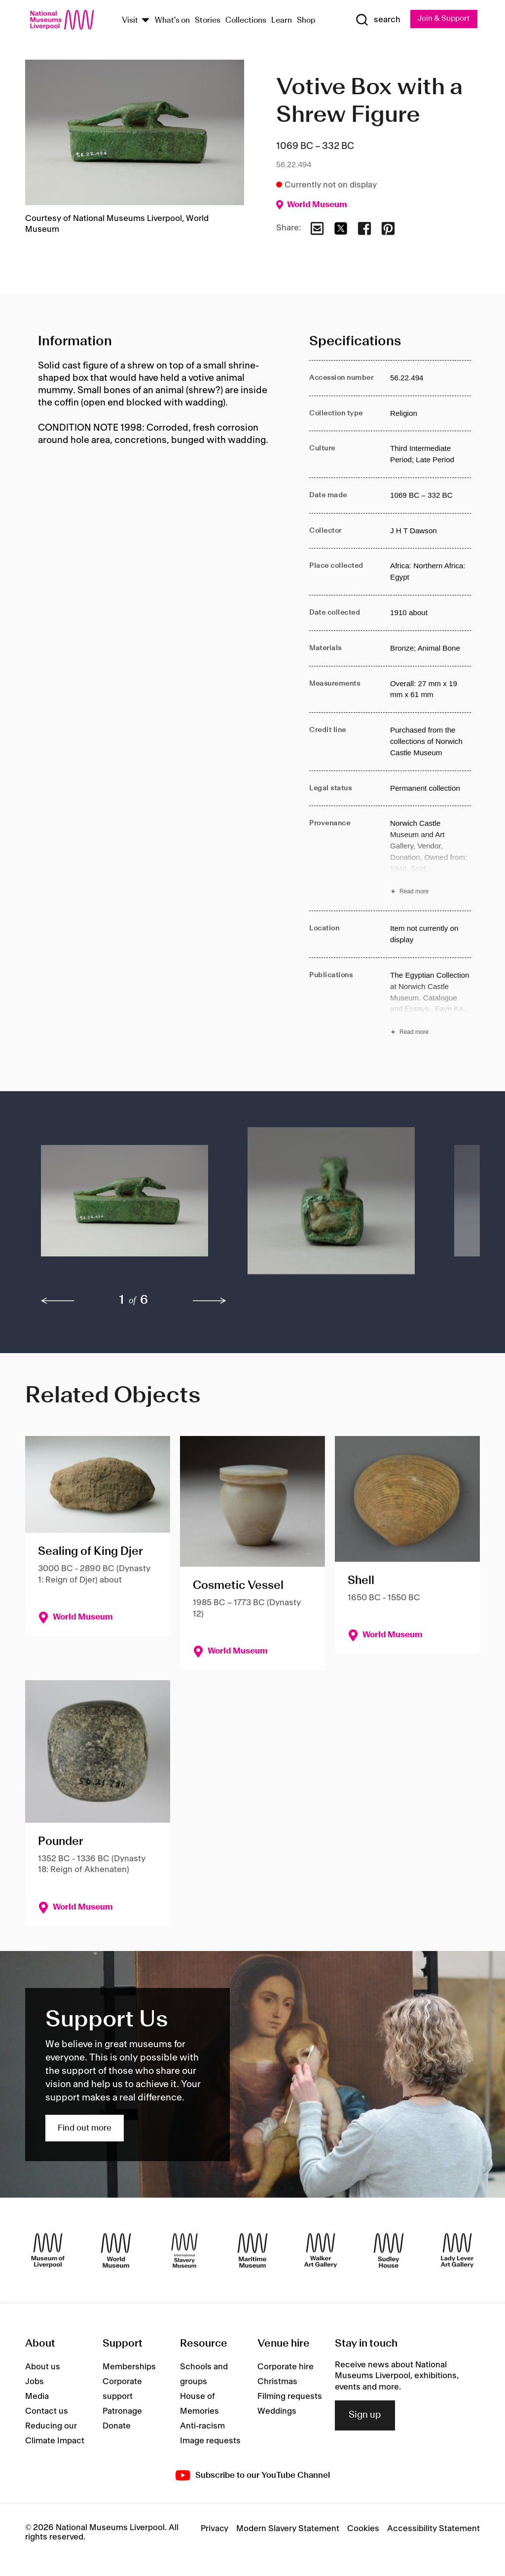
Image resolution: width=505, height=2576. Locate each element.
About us (42, 2367)
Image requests (210, 2441)
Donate (117, 2426)
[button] (124, 1206)
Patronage (122, 2411)
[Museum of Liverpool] (48, 2251)
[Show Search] (375, 20)
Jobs (34, 2382)
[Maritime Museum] (252, 2251)
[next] (209, 1301)
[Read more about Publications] (430, 1005)
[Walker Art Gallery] (320, 2251)
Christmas (277, 2382)
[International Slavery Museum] (184, 2251)
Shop (306, 21)
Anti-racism (202, 2426)
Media (37, 2396)
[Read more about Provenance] (430, 859)
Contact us (46, 2411)
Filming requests (289, 2396)
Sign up (365, 2416)
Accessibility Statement (433, 2529)
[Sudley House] (388, 2251)
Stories (207, 21)
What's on (172, 21)
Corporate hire (285, 2367)
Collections (245, 21)
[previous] (57, 1301)
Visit (130, 21)
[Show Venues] (145, 21)
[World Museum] (116, 2251)
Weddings (276, 2411)
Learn (281, 21)
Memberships (129, 2367)
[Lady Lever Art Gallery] (457, 2251)
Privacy (214, 2529)
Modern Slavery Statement (287, 2529)
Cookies (363, 2529)
